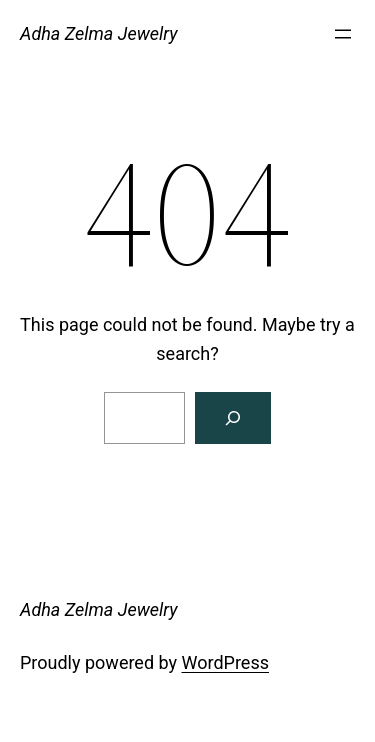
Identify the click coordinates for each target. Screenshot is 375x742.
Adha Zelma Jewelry (99, 33)
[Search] (233, 418)
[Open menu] (343, 34)
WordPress (225, 662)
